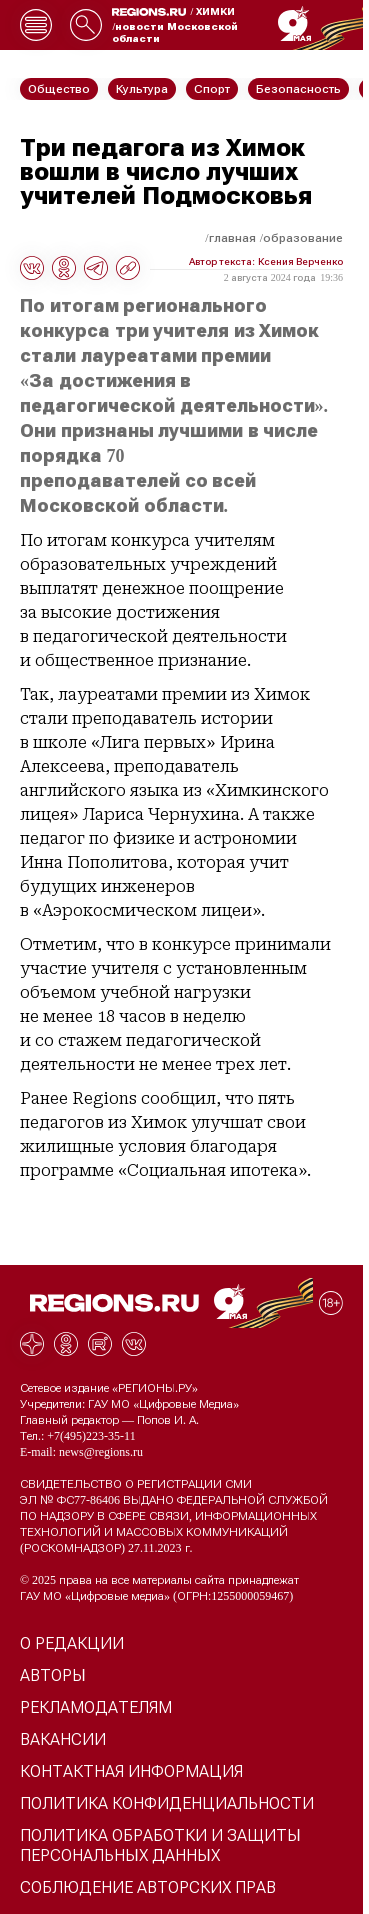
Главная (232, 238)
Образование (303, 238)
